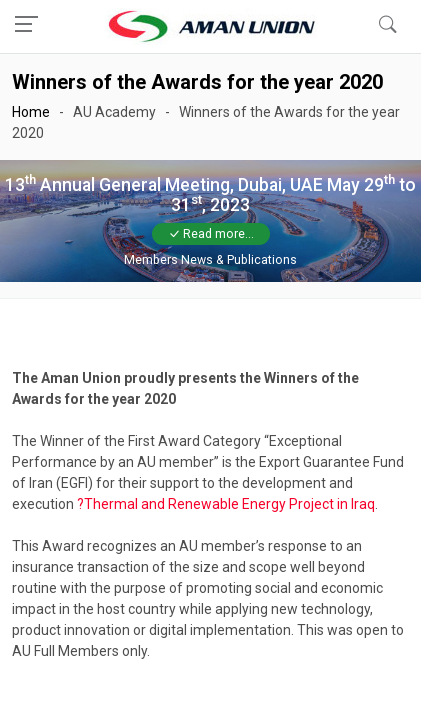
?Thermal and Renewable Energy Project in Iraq (226, 504)
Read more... (211, 234)
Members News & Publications (210, 260)
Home (31, 112)
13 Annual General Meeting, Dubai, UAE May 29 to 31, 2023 (210, 195)
